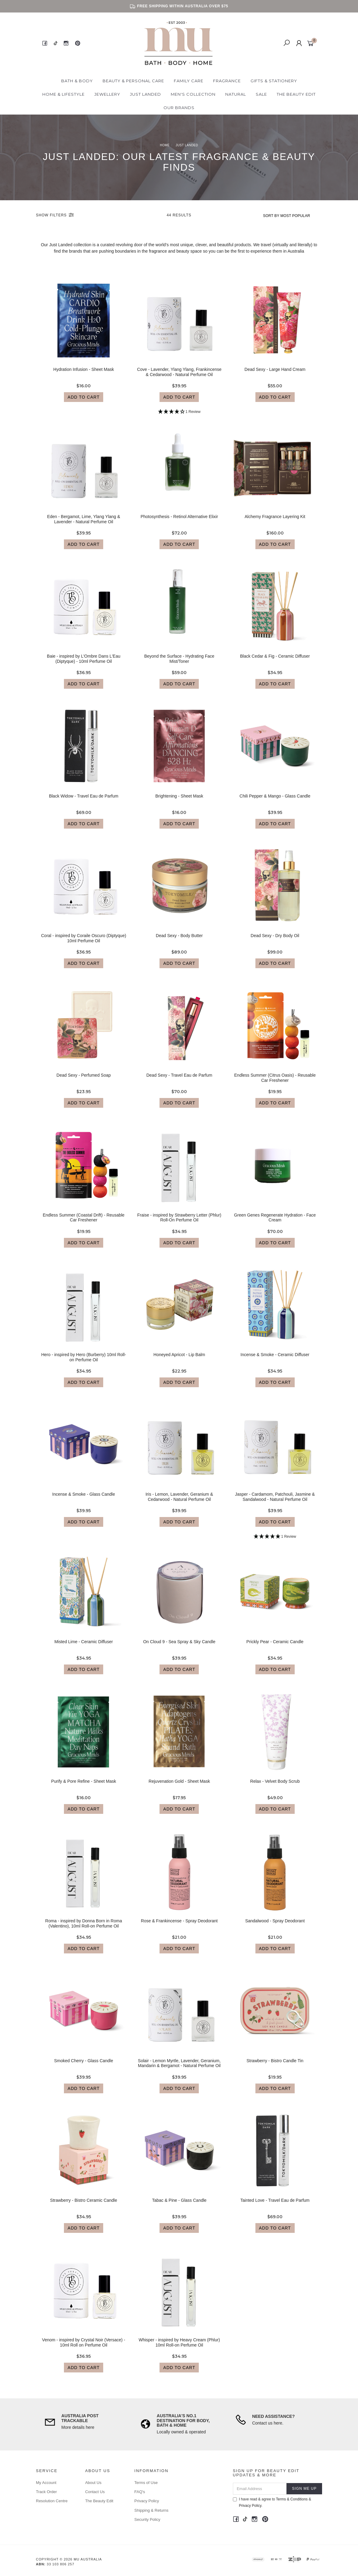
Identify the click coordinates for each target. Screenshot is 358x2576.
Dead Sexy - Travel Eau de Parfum (179, 1080)
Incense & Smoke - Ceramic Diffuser (274, 1360)
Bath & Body (77, 80)
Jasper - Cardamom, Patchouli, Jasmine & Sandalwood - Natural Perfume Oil (275, 1502)
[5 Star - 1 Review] (275, 1542)
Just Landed (145, 94)
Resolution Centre (52, 2501)
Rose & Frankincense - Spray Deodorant (179, 1926)
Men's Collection (193, 94)
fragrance (158, 251)
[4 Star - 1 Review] (179, 417)
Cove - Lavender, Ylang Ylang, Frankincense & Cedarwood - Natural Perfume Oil (179, 377)
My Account (46, 2482)
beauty (183, 251)
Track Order (46, 2491)
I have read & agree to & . (272, 2502)
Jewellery (107, 94)
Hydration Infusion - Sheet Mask (83, 374)
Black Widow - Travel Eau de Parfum (83, 801)
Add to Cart (84, 402)
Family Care (188, 80)
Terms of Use (146, 2482)
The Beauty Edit (296, 94)
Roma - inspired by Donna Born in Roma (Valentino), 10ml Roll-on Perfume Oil (83, 1929)
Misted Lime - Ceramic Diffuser (83, 1646)
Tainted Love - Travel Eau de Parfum (274, 2205)
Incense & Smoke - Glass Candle (83, 1499)
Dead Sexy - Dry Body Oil (275, 941)
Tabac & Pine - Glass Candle (179, 2205)
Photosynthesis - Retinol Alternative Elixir (179, 522)
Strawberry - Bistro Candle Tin (275, 2065)
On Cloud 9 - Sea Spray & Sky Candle (179, 1646)
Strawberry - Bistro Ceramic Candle (83, 2205)
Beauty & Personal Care (133, 80)
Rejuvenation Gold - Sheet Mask (179, 1786)
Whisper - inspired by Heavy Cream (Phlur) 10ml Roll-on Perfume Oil (179, 2348)
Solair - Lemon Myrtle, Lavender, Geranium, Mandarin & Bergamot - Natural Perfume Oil (179, 2068)
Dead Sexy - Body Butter (179, 941)
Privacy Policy (146, 2501)
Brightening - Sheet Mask (179, 801)
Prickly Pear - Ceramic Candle (275, 1646)
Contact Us (95, 2491)
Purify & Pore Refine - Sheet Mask (83, 1786)
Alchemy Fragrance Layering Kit (275, 522)
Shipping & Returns (151, 2510)
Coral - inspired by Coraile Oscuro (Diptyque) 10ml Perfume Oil (83, 944)
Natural (235, 94)
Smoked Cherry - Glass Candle (83, 2065)
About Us (93, 2482)
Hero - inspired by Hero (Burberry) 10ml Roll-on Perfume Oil (83, 1363)
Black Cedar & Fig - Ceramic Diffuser (275, 661)
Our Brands (179, 107)
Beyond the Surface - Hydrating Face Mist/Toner (179, 664)
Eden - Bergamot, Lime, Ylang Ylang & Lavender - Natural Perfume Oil (83, 525)
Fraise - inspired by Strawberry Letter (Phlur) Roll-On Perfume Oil (179, 1223)
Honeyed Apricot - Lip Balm (179, 1360)
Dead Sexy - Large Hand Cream (274, 374)
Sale (261, 94)
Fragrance (227, 80)
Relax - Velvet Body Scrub (275, 1786)
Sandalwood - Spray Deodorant (274, 1926)
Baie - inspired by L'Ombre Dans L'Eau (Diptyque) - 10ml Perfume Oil (83, 664)
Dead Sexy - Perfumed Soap (84, 1080)
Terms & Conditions (292, 2499)
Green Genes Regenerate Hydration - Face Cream (275, 1223)
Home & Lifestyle (63, 94)
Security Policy (147, 2519)
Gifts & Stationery (274, 80)
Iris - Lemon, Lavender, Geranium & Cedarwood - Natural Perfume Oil (179, 1502)
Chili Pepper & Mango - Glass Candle (275, 801)
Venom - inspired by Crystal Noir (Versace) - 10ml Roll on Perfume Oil (83, 2348)
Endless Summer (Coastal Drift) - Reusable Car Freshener (83, 1223)
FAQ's (139, 2491)
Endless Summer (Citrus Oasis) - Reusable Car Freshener (275, 1083)
